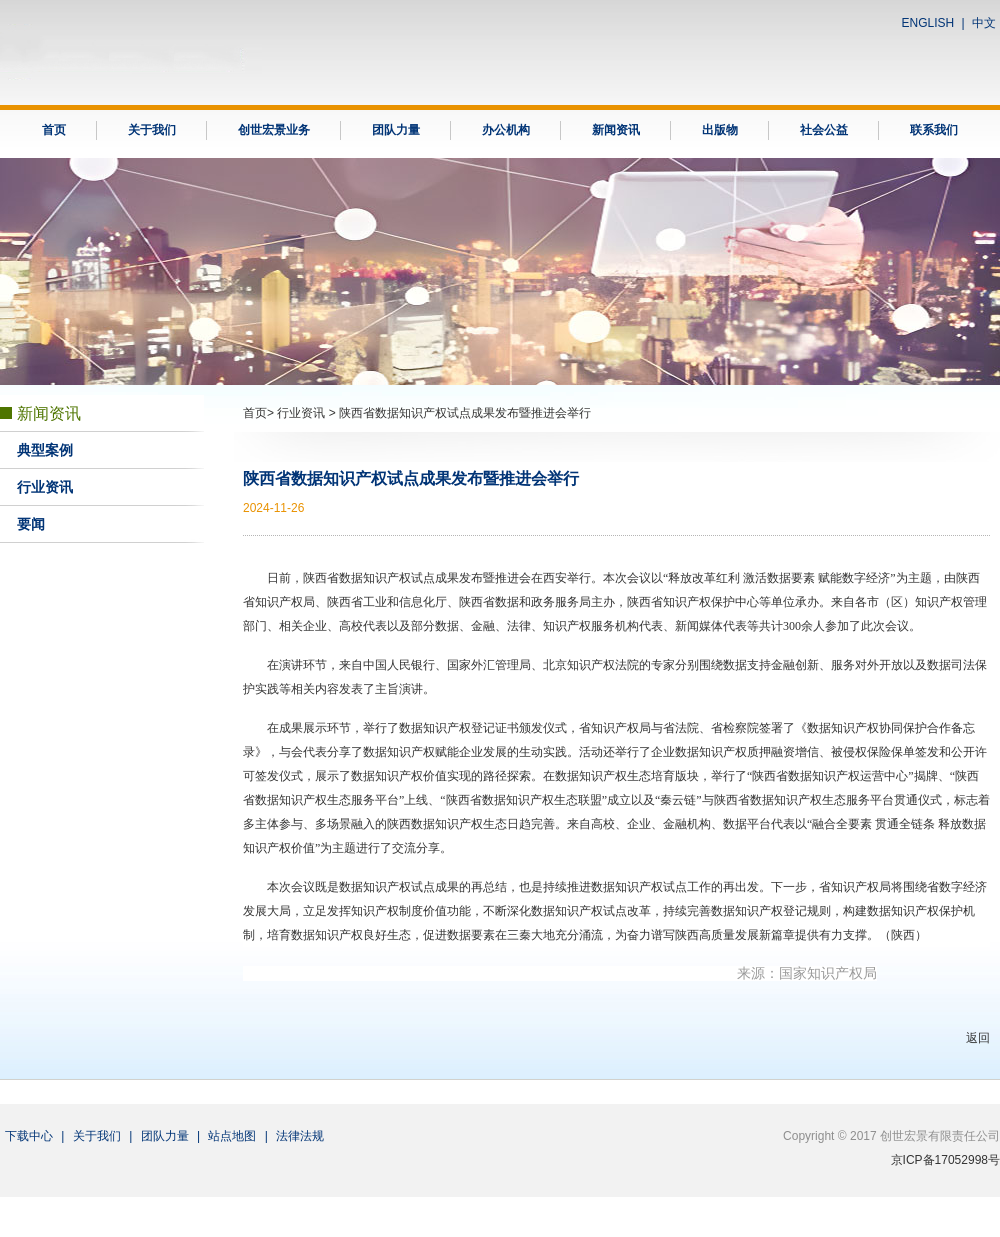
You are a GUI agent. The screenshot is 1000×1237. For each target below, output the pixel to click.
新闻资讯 (616, 130)
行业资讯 (45, 487)
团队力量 (396, 130)
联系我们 (934, 130)
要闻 (31, 524)
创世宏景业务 (274, 130)
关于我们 (152, 130)
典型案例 (45, 450)
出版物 (720, 130)
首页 (54, 130)
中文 (984, 23)
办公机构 (506, 130)
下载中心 (29, 1136)
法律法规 (300, 1136)
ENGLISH (928, 23)
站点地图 (232, 1136)
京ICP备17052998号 (945, 1160)
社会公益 (824, 130)
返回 (978, 1038)
